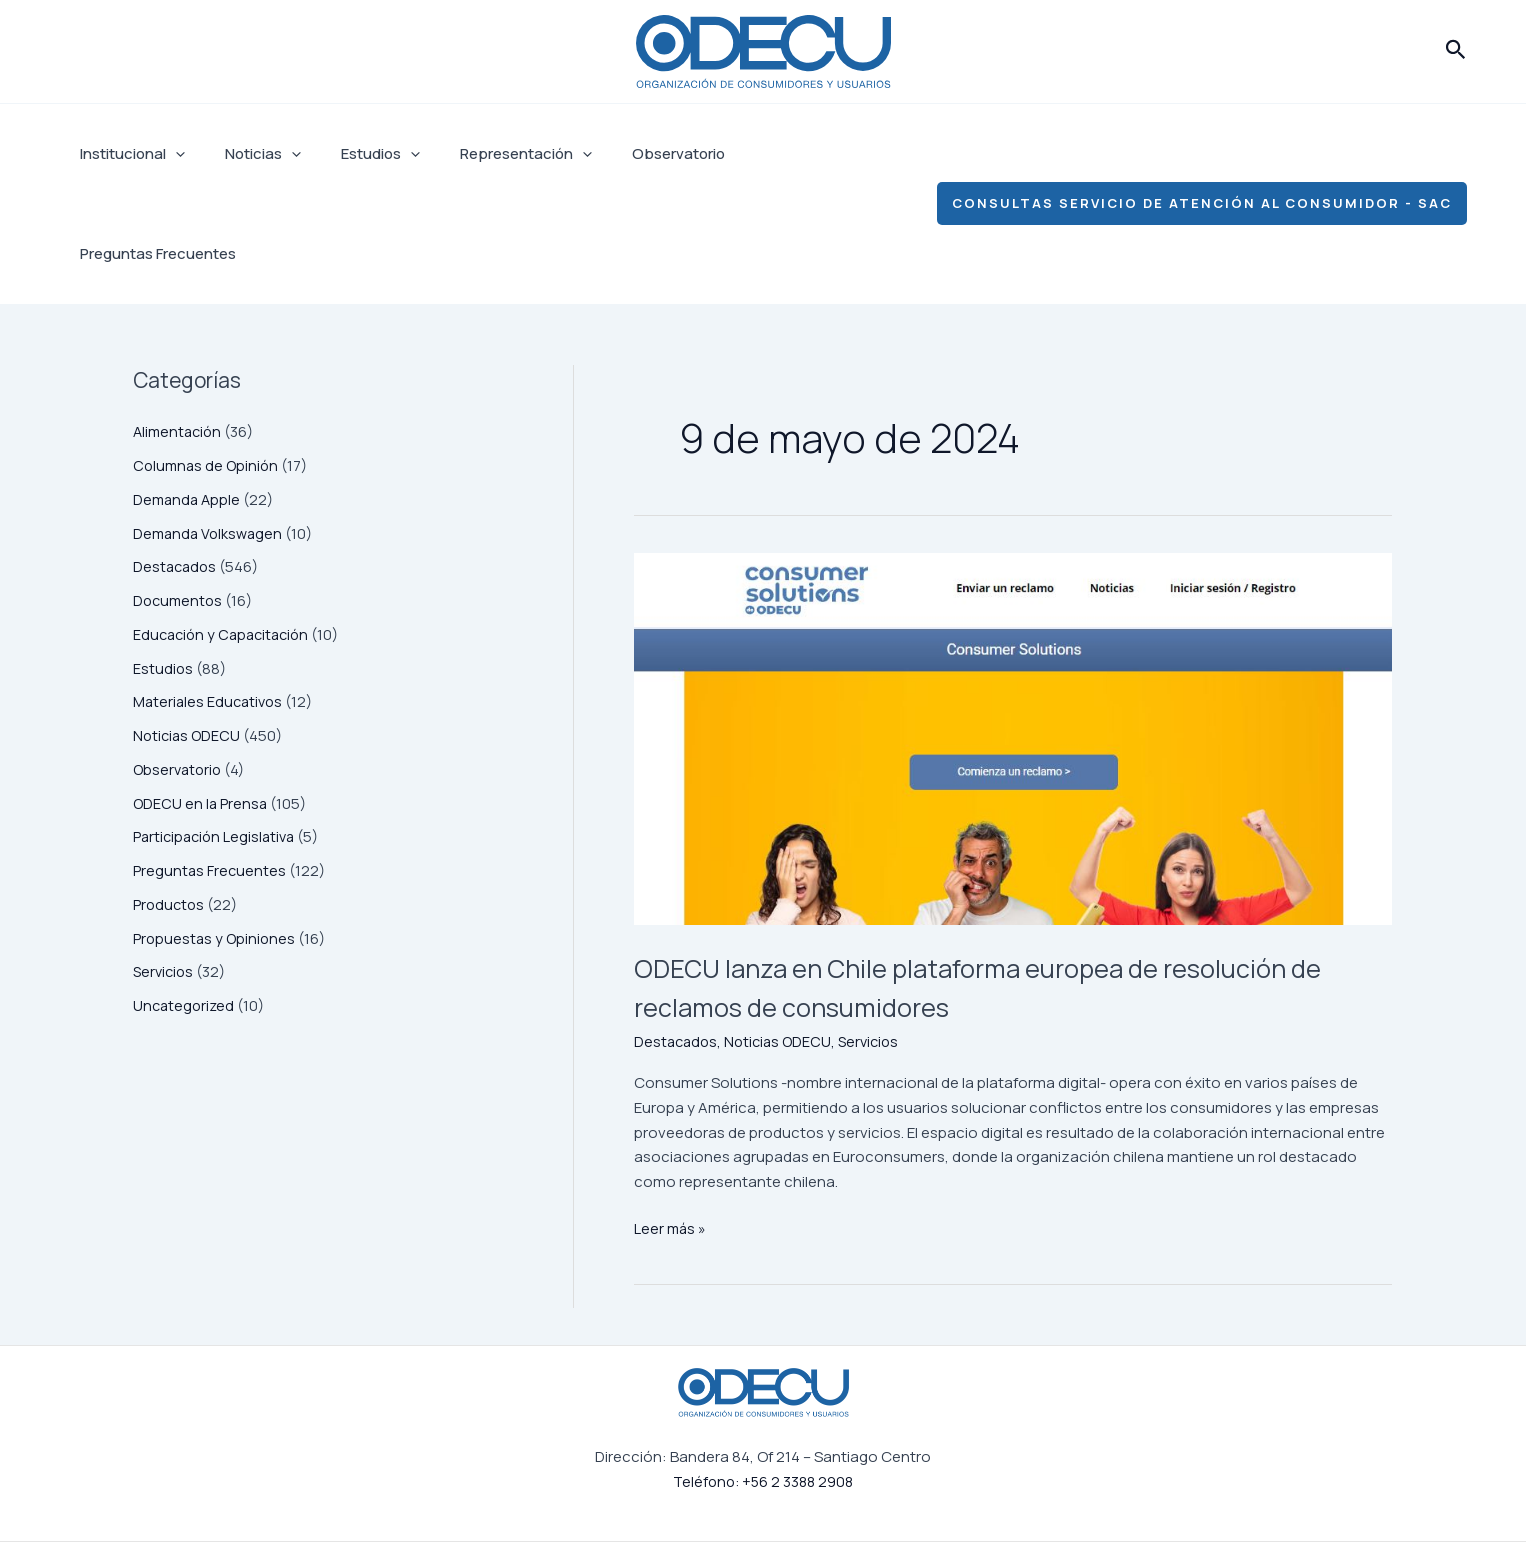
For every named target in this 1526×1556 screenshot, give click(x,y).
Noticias (248, 154)
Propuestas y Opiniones (216, 838)
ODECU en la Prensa (201, 703)
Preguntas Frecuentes (788, 153)
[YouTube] (1227, 1500)
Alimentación (179, 331)
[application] (170, 154)
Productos (170, 804)
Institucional (127, 154)
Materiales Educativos (210, 601)
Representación (491, 154)
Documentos (179, 500)
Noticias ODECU (188, 635)
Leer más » (671, 1128)
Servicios (165, 871)
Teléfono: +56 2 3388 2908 (763, 1381)
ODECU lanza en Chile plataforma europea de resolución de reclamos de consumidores (943, 886)
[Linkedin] (1159, 1500)
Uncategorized (185, 905)
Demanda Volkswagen (210, 433)
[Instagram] (1091, 1500)
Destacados (176, 466)
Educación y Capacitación (225, 534)
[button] (1456, 51)
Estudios (355, 154)
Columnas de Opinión (208, 365)
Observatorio (633, 153)
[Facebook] (1023, 1500)
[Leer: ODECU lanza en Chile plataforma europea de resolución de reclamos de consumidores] (1013, 638)
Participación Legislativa (217, 736)
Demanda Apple (188, 399)
